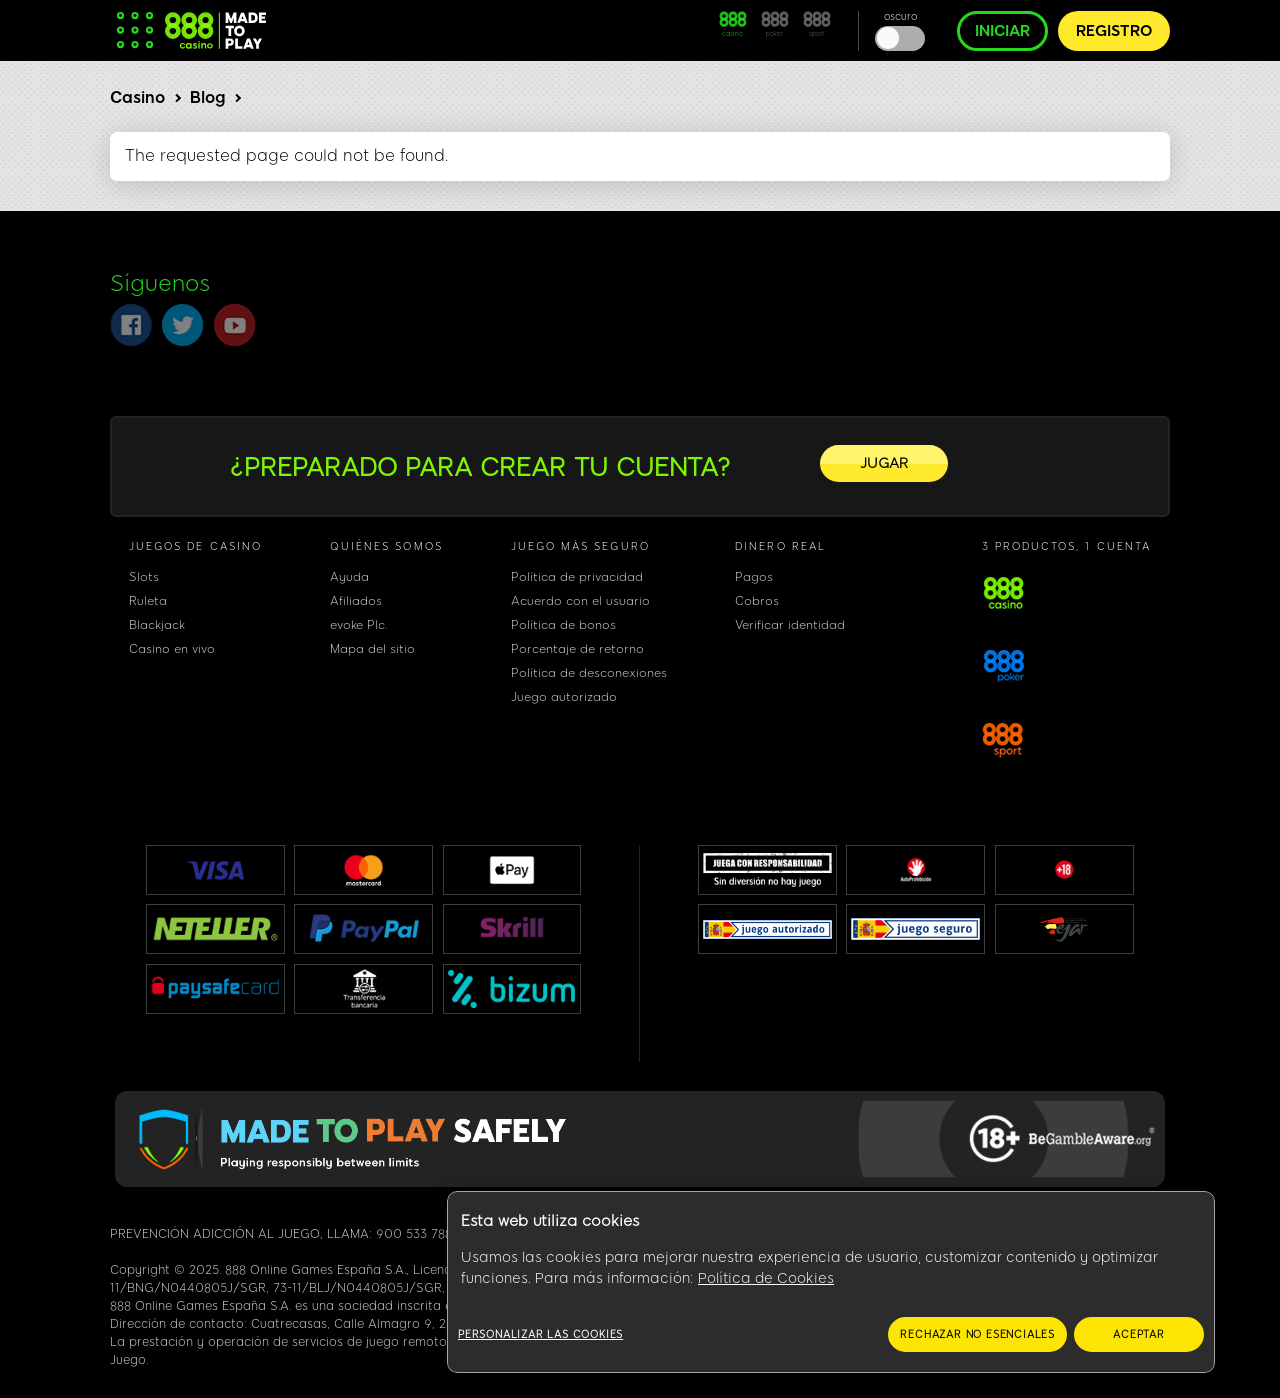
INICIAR (1002, 31)
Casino (137, 97)
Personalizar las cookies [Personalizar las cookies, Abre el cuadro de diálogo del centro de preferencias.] (540, 1334)
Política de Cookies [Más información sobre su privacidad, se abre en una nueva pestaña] (766, 1278)
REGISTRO (1114, 31)
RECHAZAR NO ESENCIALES (977, 1334)
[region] (831, 1282)
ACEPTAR (1139, 1334)
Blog (207, 97)
